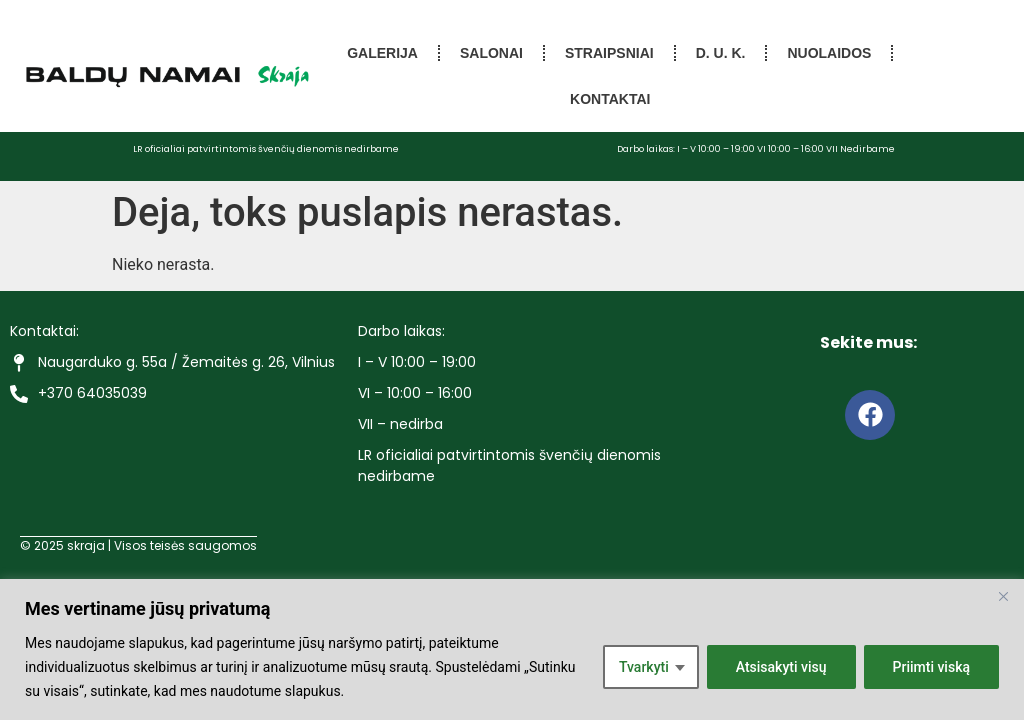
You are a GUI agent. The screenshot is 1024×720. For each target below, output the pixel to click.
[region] (512, 649)
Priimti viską (932, 667)
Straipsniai (609, 53)
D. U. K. (721, 53)
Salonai (491, 53)
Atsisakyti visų (781, 667)
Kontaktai (610, 99)
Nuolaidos (829, 53)
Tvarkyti (644, 667)
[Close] (1003, 596)
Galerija (382, 53)
